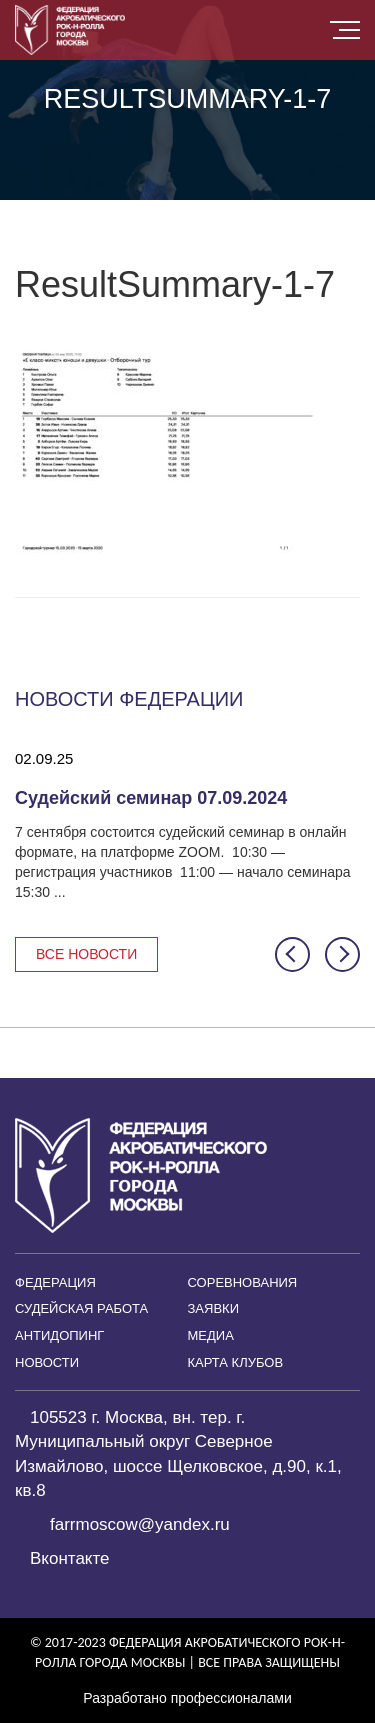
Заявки (214, 1308)
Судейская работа (81, 1308)
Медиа (211, 1335)
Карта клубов (236, 1362)
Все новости (86, 954)
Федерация (55, 1282)
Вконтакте (70, 1558)
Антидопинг (59, 1335)
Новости (47, 1362)
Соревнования (243, 1282)
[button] (292, 954)
